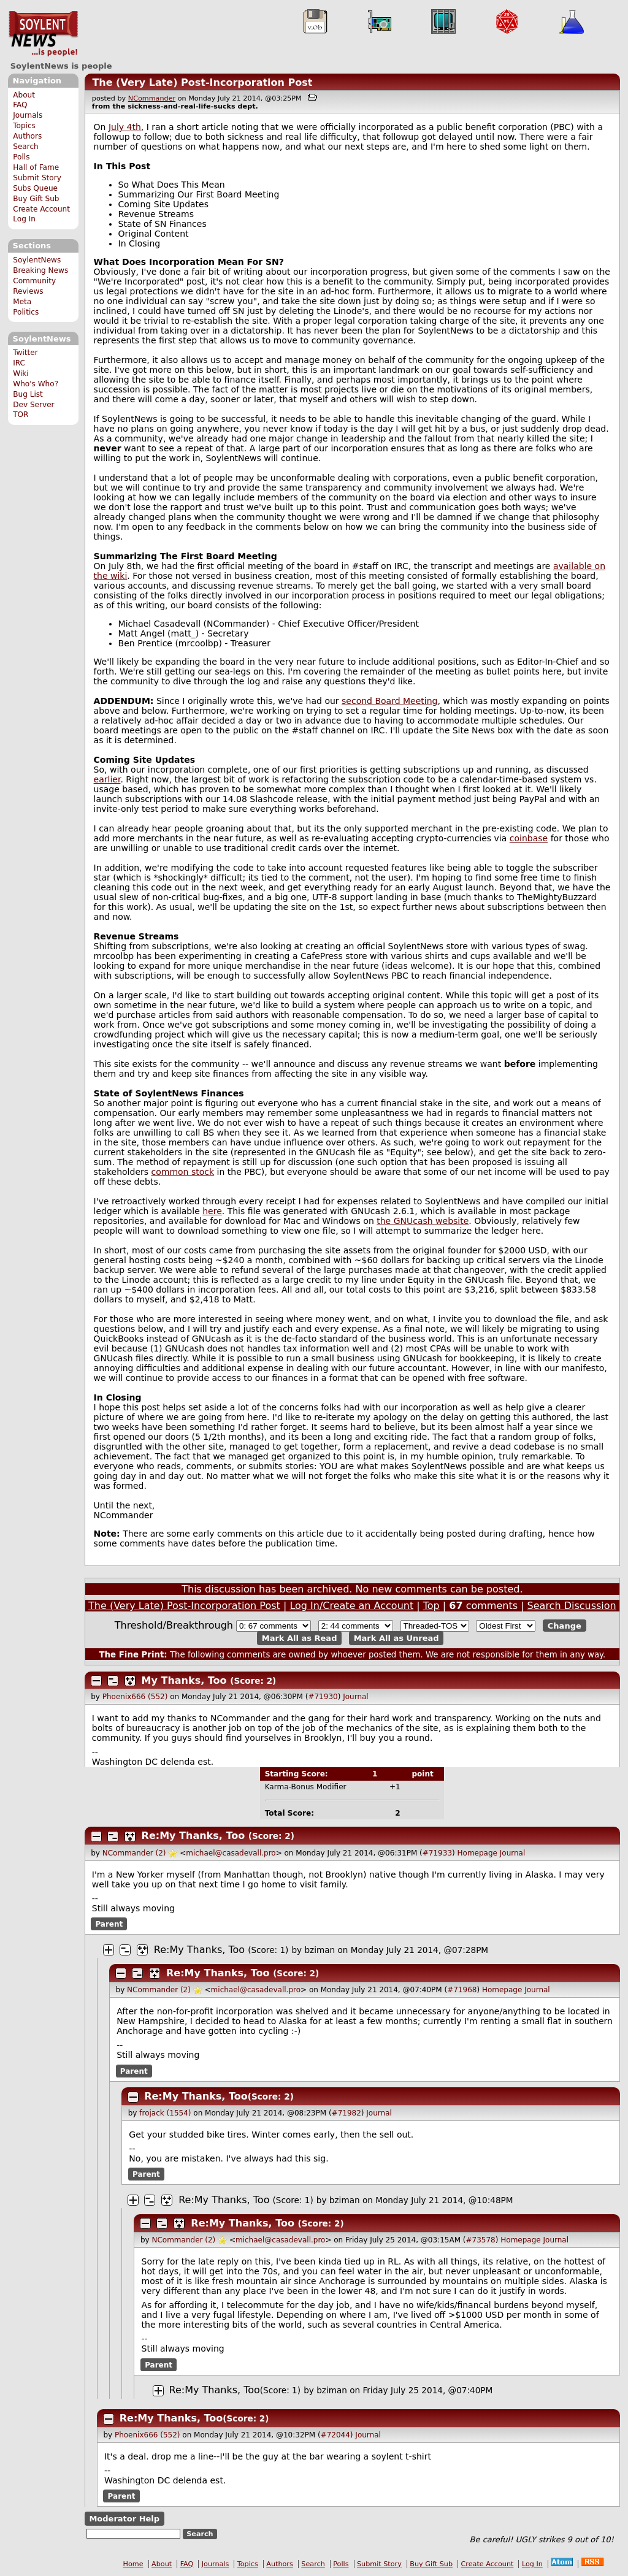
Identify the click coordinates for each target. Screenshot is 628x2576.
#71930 (322, 1696)
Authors (27, 136)
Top (431, 1605)
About (24, 95)
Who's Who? (35, 384)
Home (133, 2564)
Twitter (25, 352)
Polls (21, 157)
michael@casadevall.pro (230, 1853)
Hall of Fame (36, 167)
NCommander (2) (134, 1853)
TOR (20, 414)
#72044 (335, 2435)
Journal (356, 1696)
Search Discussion (571, 1605)
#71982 (346, 2113)
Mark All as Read (299, 1638)
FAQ (20, 105)
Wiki (20, 373)
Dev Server (33, 404)
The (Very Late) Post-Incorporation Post (202, 82)
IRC (19, 363)
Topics (24, 125)
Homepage (477, 1853)
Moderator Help (124, 2518)
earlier (107, 779)
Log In (24, 219)
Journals (27, 115)
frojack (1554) (165, 2113)
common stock (183, 1172)
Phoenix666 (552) (135, 1696)
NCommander (151, 98)
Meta (22, 301)
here (212, 1211)
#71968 (462, 1990)
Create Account (41, 209)
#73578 (481, 2240)
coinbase (529, 838)
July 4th (125, 127)
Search (26, 146)
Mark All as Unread (396, 1638)
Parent (109, 1924)
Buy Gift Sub (36, 198)
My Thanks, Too (184, 1680)
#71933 (437, 1853)
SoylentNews (43, 33)
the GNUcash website (423, 1221)
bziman (319, 1950)
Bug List (28, 394)
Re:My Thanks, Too (193, 1835)
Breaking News (40, 270)
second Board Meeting (389, 701)
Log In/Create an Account (351, 1605)
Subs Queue (35, 188)
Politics (26, 312)
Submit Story (37, 178)
